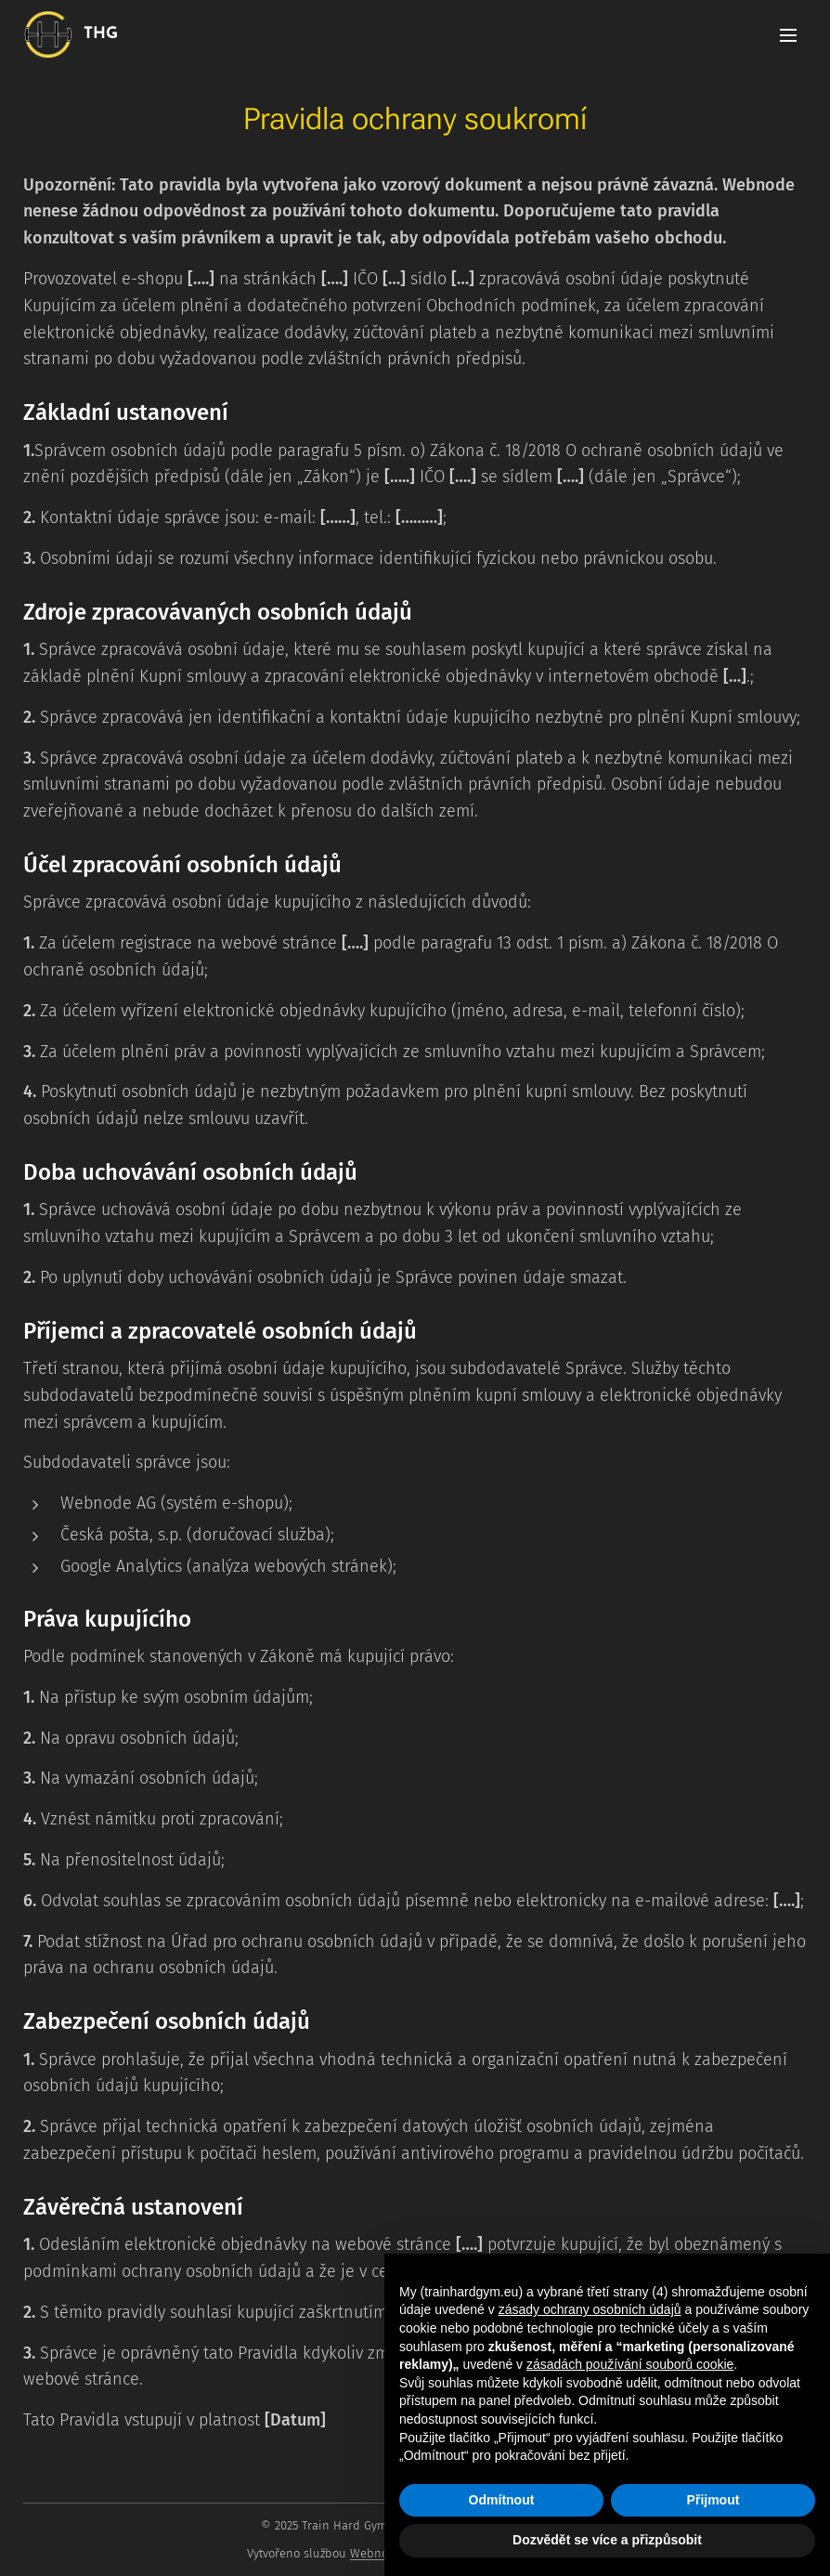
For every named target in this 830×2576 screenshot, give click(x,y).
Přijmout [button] (713, 2499)
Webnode (376, 2553)
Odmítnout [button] (502, 2499)
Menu (788, 35)
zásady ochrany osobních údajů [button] (590, 2309)
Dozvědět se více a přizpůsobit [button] (607, 2539)
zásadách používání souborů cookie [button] (629, 2364)
